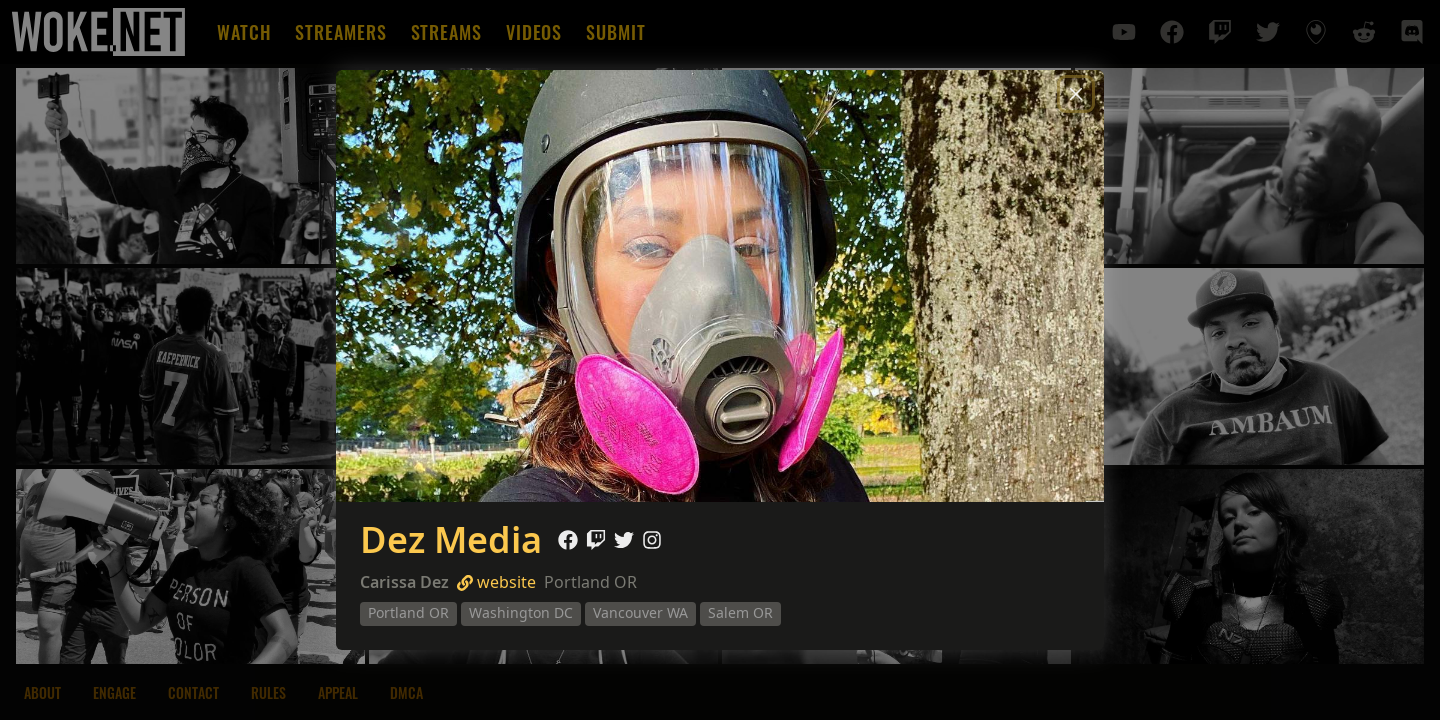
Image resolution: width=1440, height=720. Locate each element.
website (496, 582)
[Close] (1076, 94)
